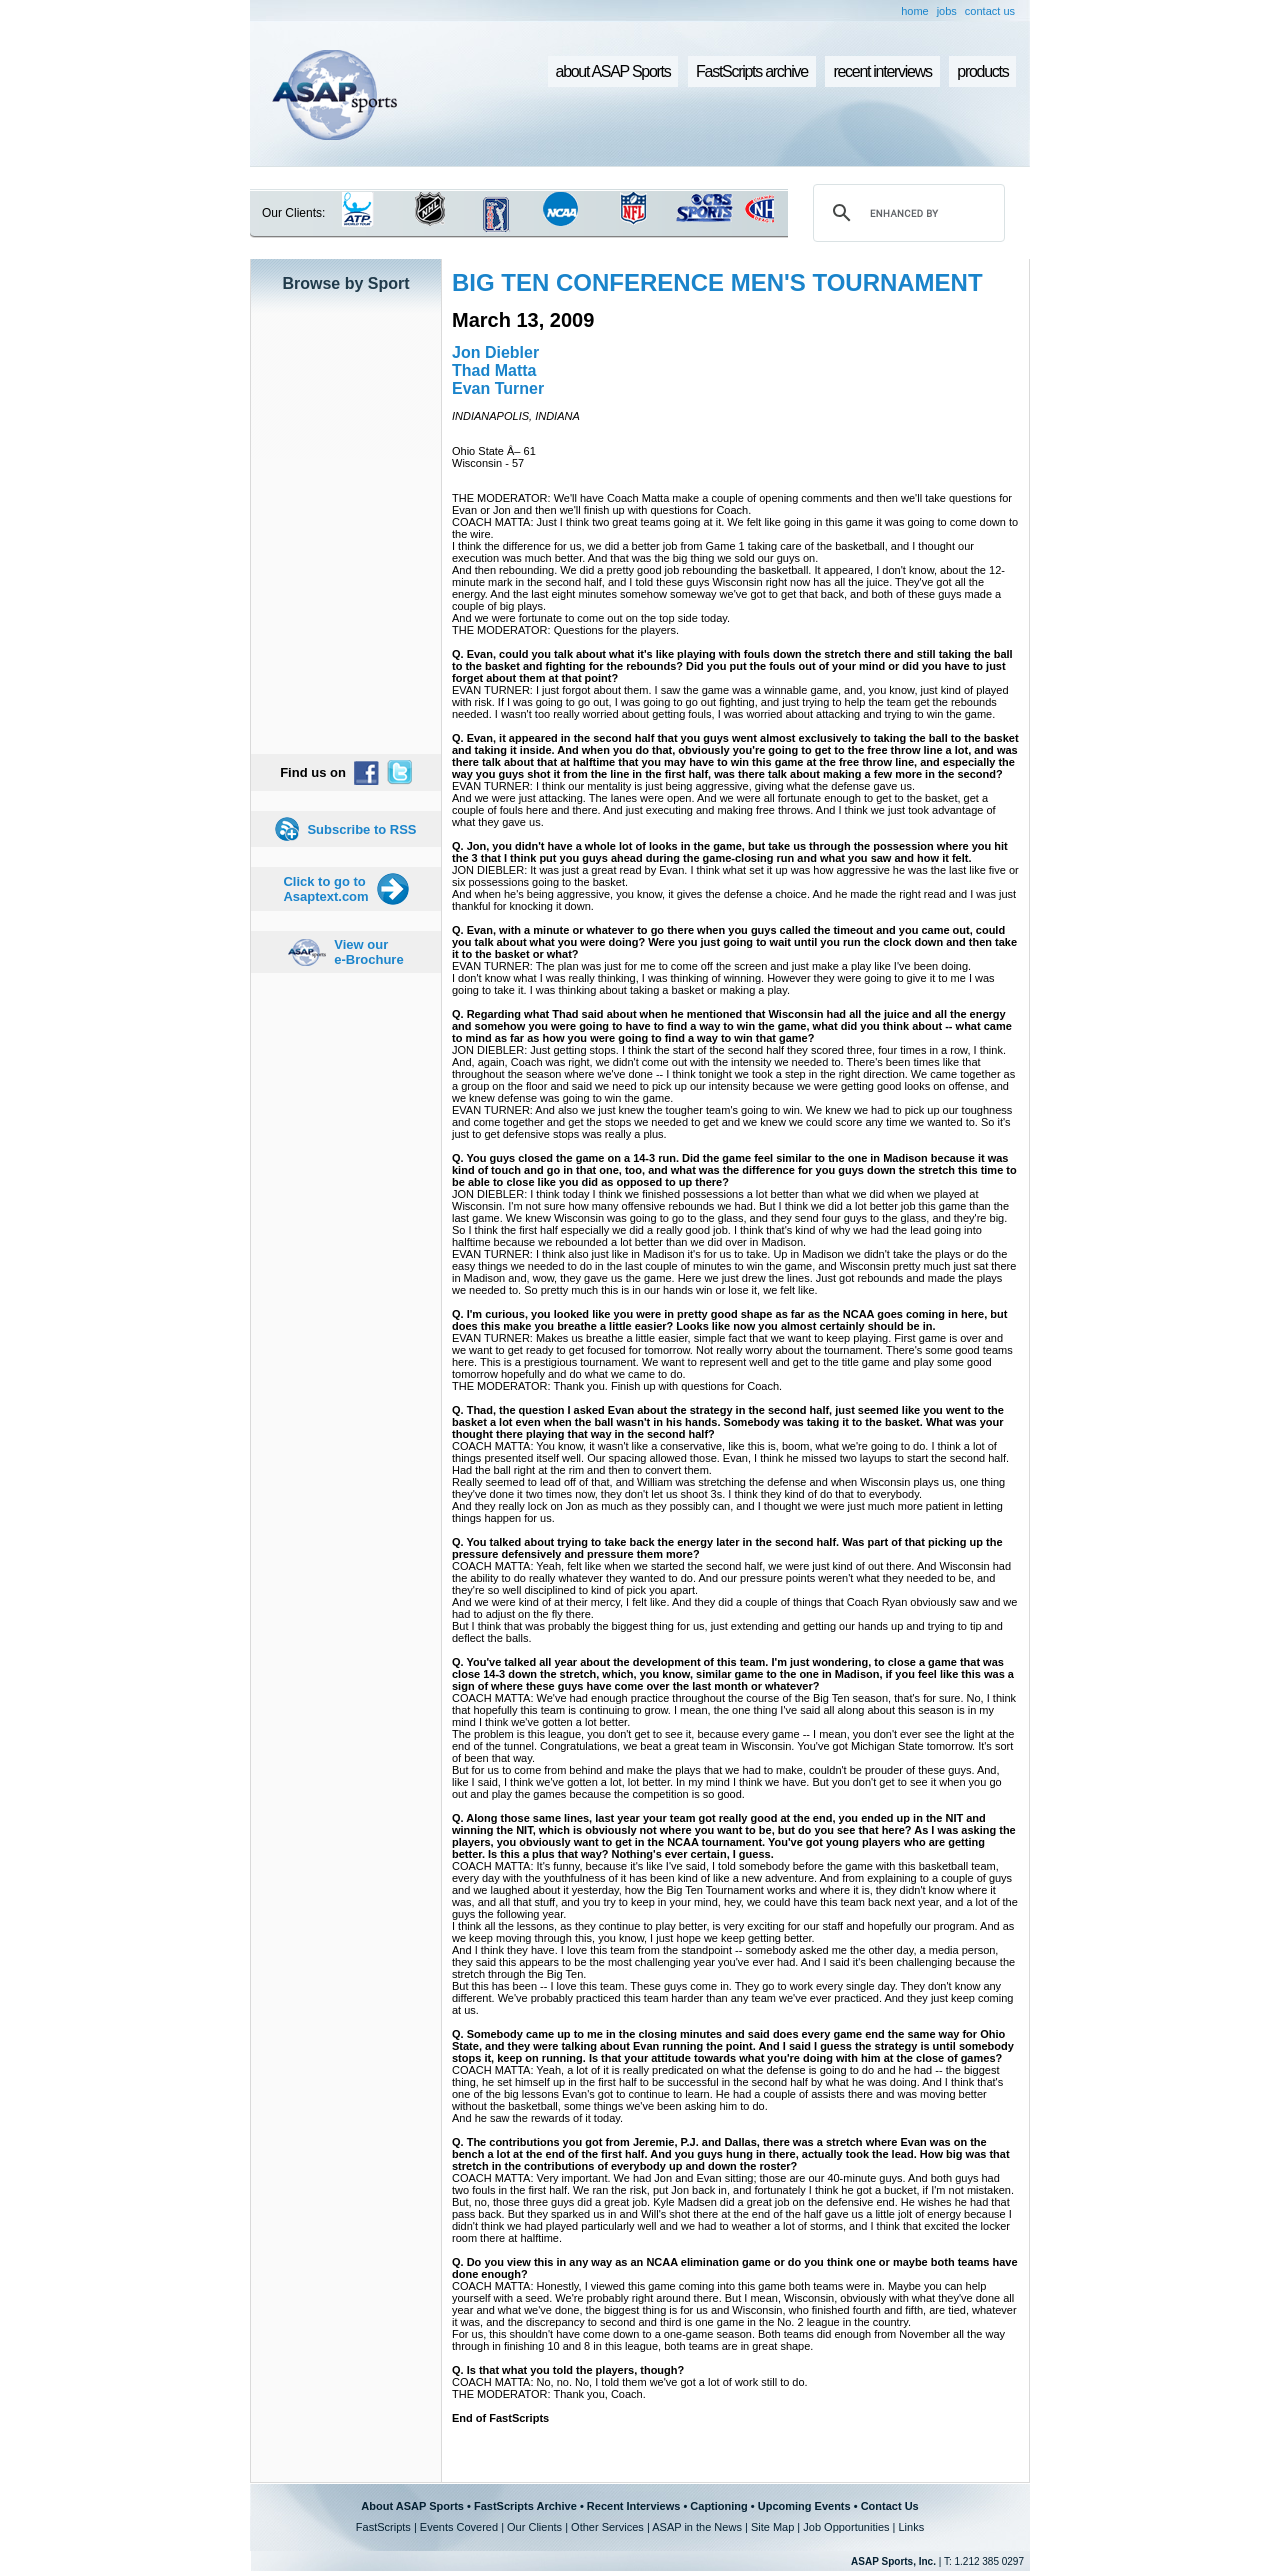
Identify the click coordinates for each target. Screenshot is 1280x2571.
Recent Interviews (634, 2506)
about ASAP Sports (613, 71)
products (982, 71)
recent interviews (882, 71)
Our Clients (534, 2527)
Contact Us (890, 2506)
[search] (906, 213)
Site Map (772, 2527)
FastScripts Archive (525, 2506)
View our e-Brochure (368, 952)
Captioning (718, 2506)
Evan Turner (498, 388)
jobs (947, 11)
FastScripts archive (752, 71)
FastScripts (383, 2527)
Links (911, 2527)
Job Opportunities (846, 2527)
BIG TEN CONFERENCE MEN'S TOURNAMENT (717, 282)
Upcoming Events (804, 2506)
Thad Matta (494, 370)
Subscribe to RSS (361, 829)
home (915, 11)
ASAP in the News (697, 2527)
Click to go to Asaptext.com (325, 889)
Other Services (607, 2527)
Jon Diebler (495, 352)
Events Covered (459, 2527)
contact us (990, 11)
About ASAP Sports (412, 2506)
